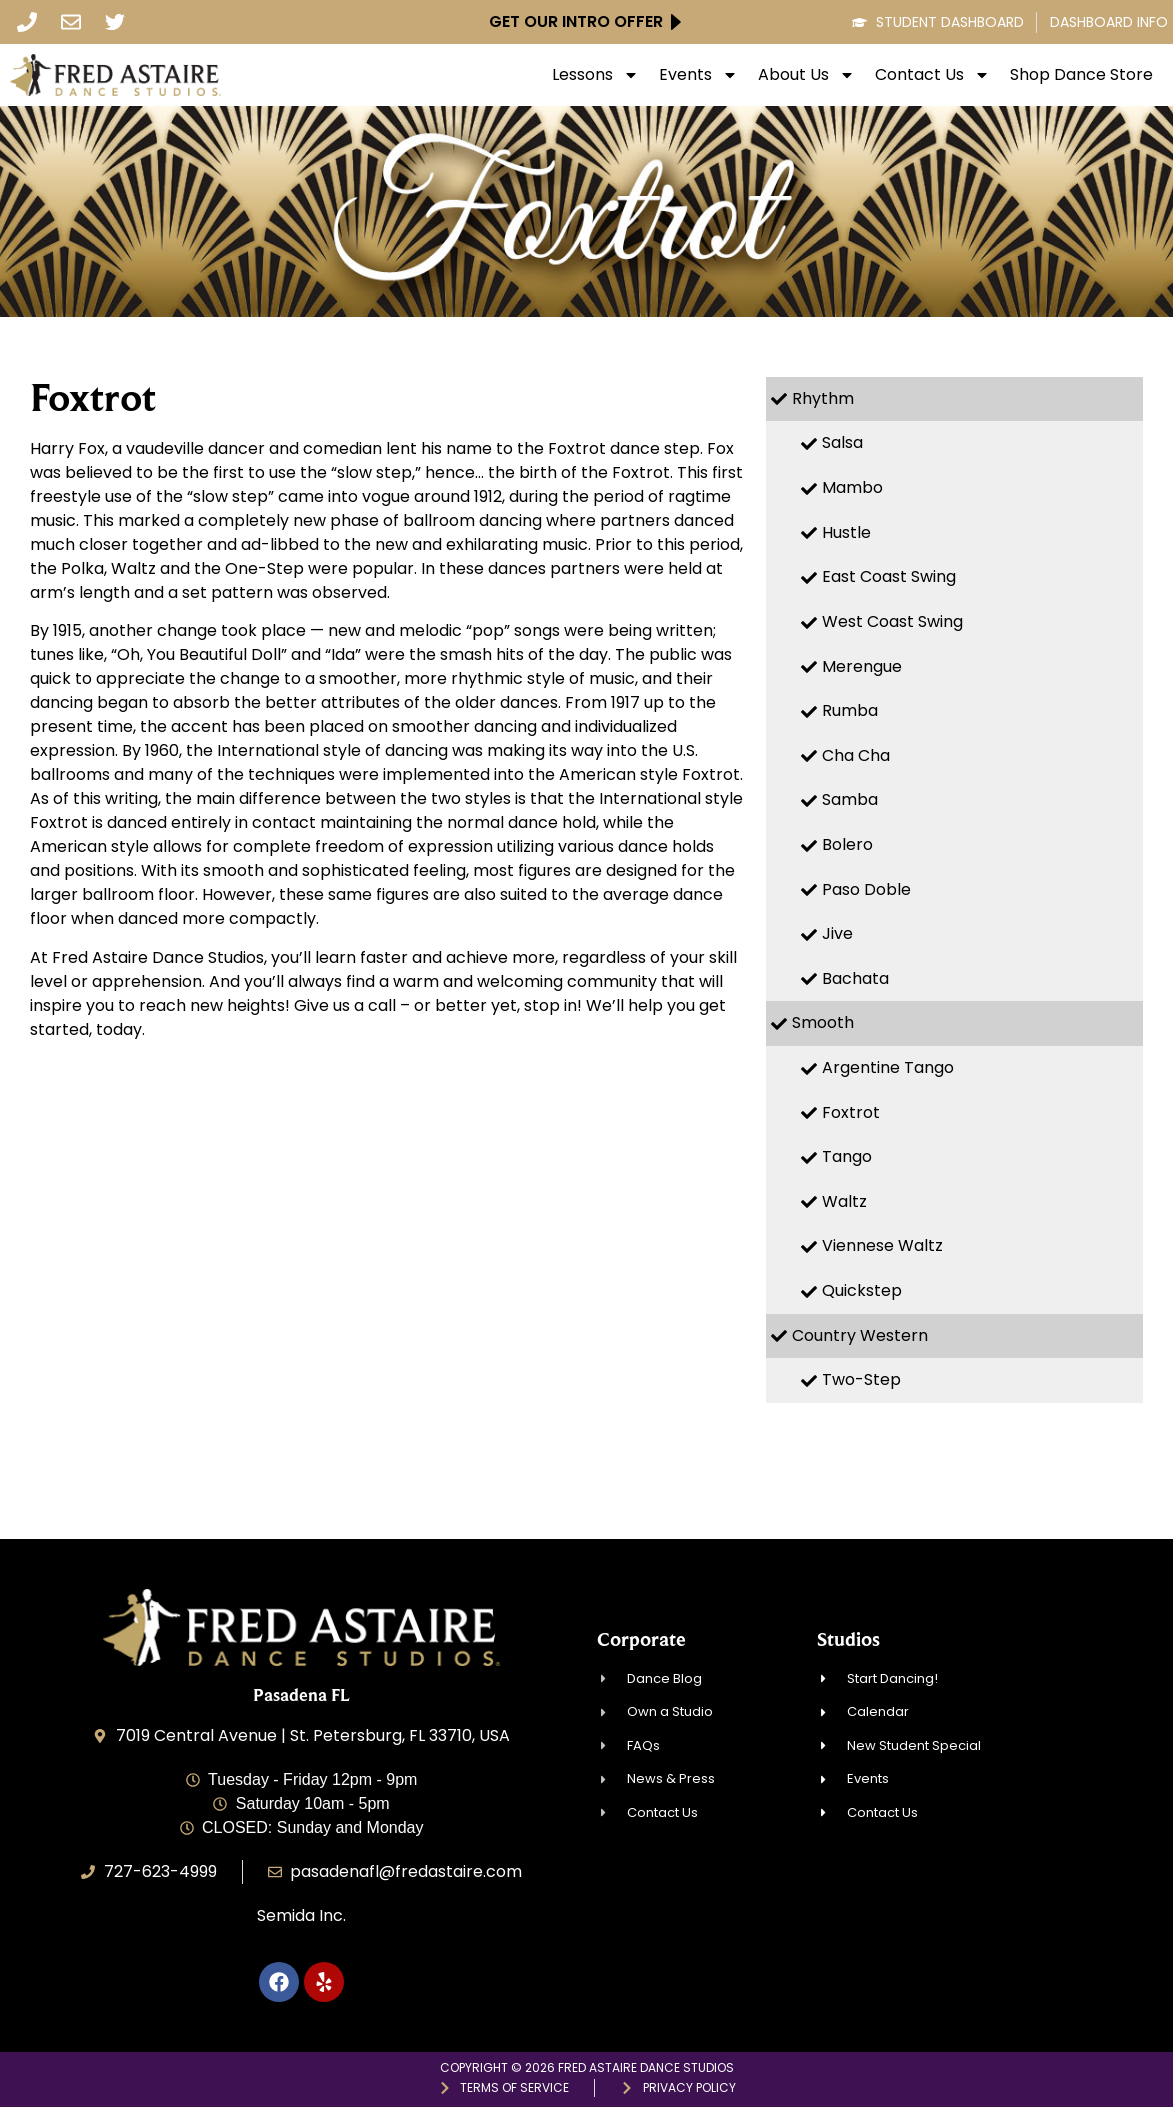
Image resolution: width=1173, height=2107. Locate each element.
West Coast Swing (892, 621)
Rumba (850, 710)
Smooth (823, 1022)
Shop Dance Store (1081, 75)
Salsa (842, 442)
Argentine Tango (888, 1067)
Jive (837, 933)
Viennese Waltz (882, 1245)
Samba (850, 799)
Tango (847, 1156)
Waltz (844, 1201)
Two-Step (861, 1379)
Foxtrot (851, 1112)
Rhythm (823, 398)
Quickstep (862, 1290)
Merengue (862, 666)
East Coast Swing (889, 576)
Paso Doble (866, 889)
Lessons (595, 75)
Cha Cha (856, 755)
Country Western (860, 1335)
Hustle (846, 532)
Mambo (852, 487)
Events (698, 75)
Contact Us (932, 75)
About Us (806, 75)
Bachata (855, 978)
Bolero (847, 844)
